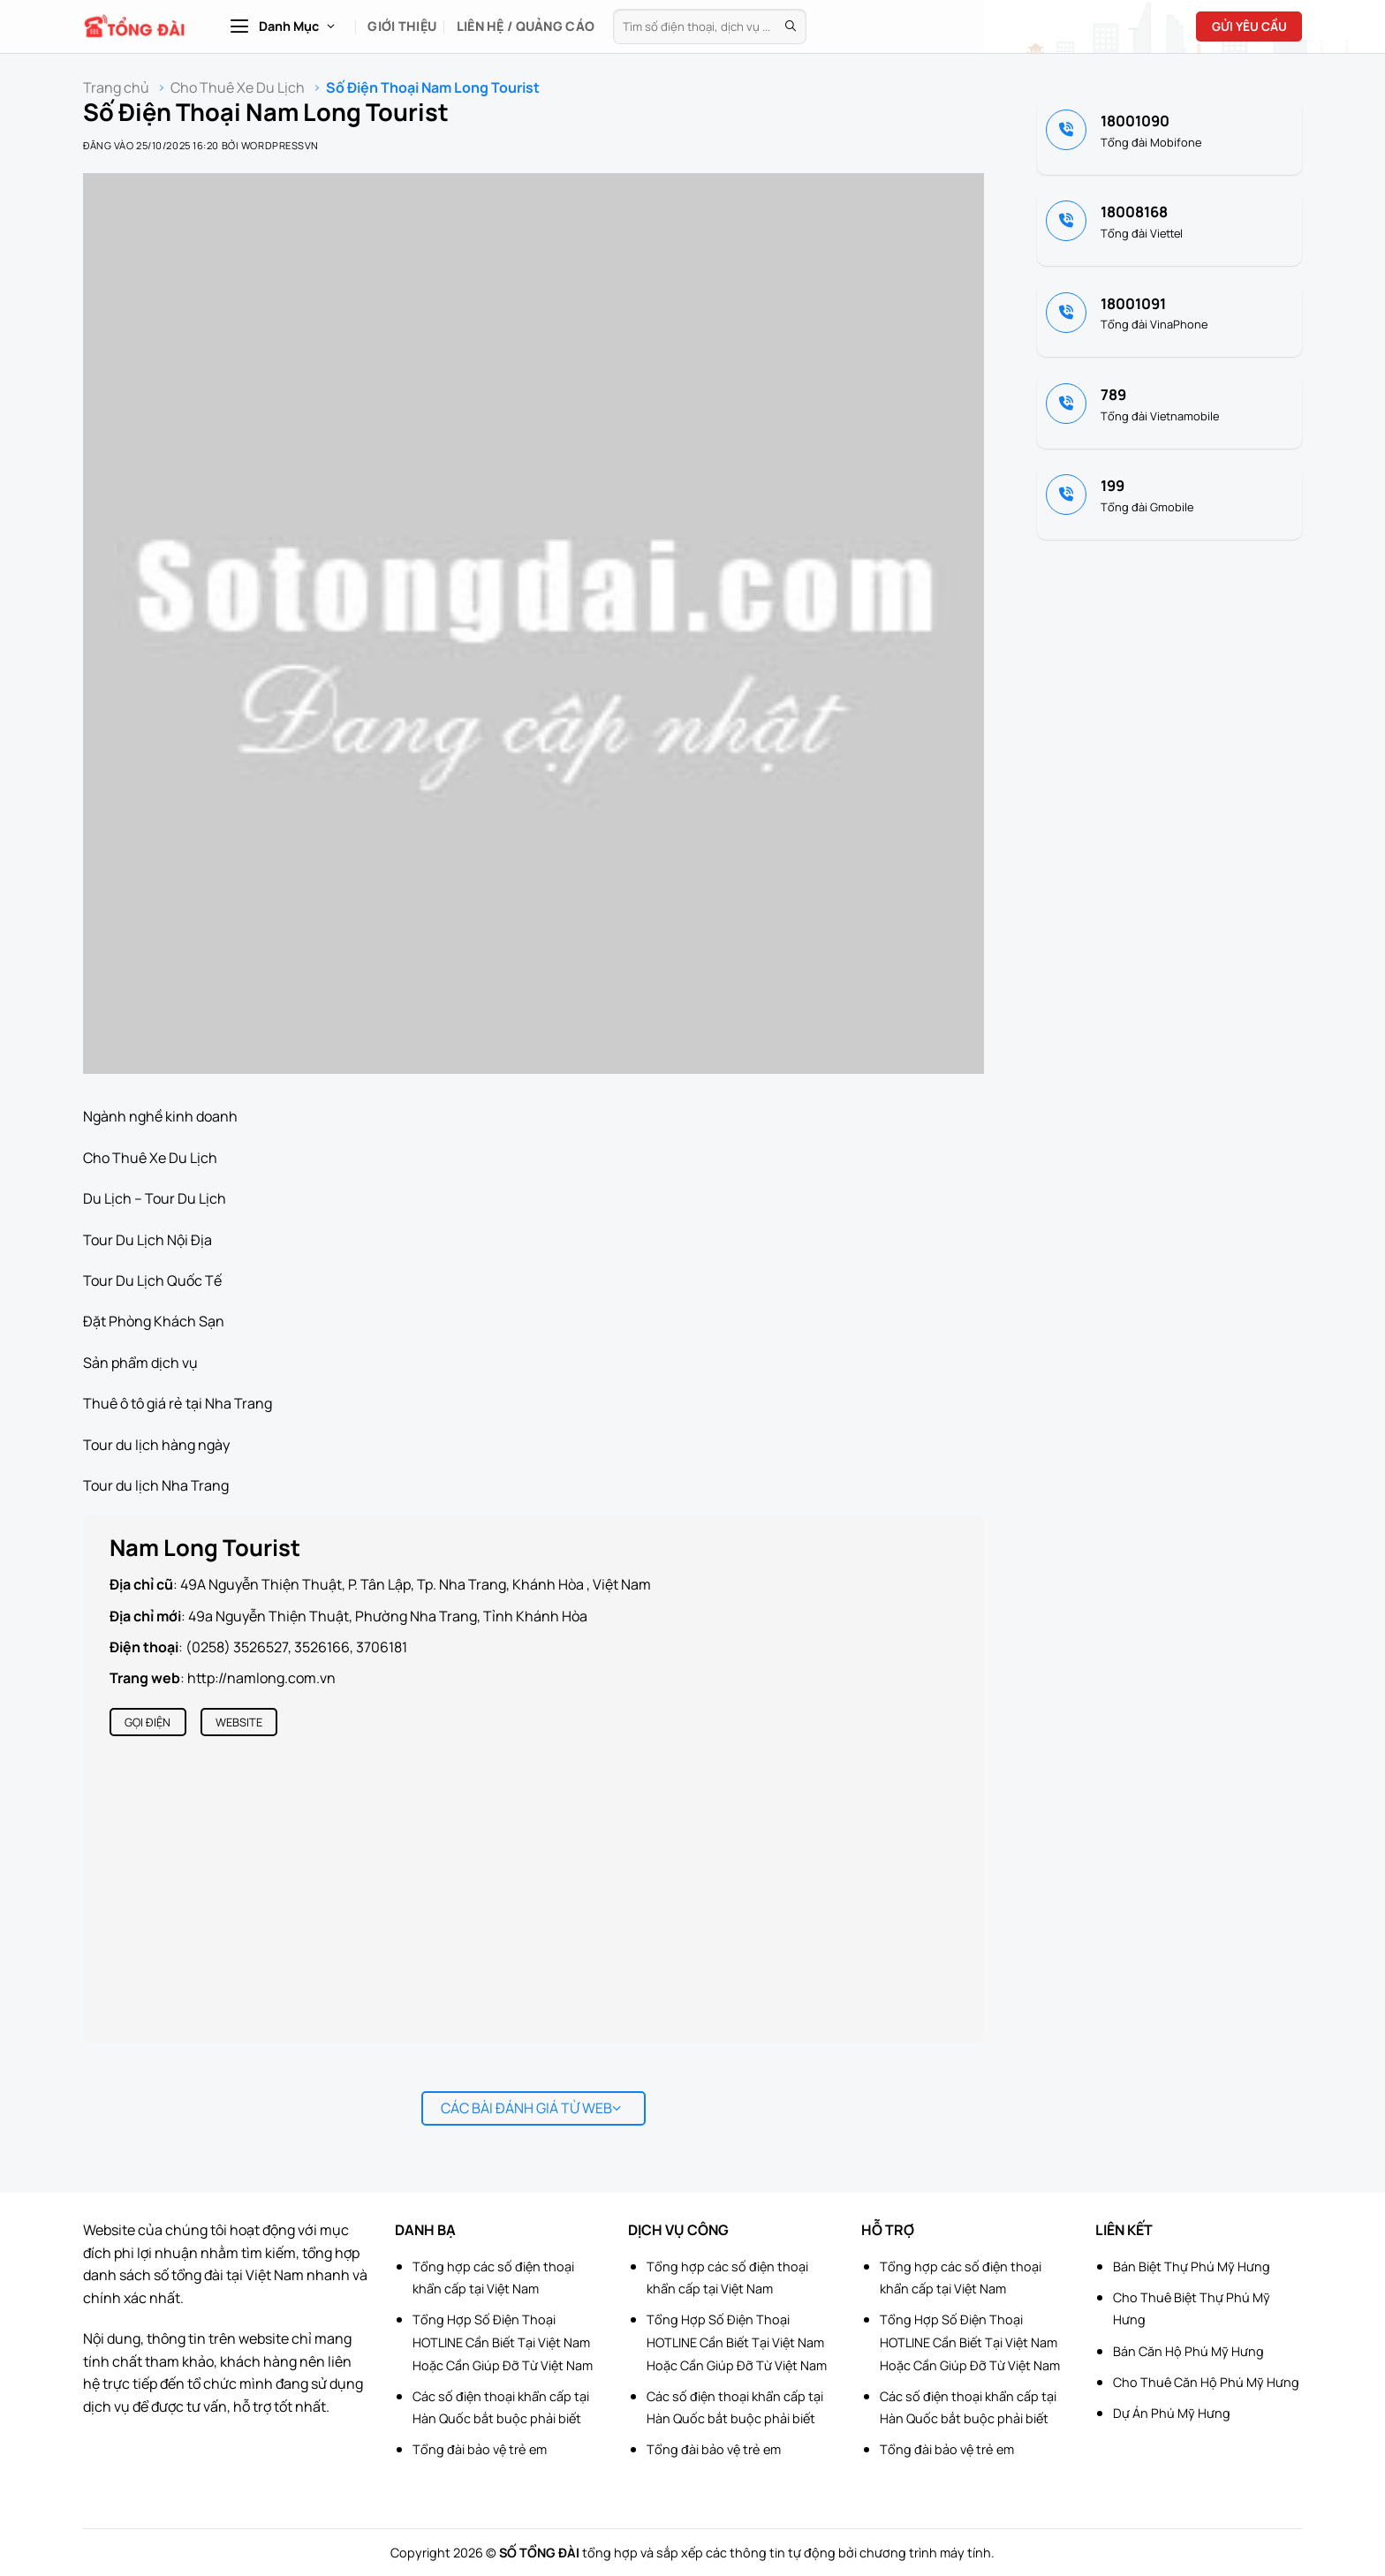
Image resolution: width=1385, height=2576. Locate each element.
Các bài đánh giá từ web (531, 2108)
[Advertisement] (1296, 2311)
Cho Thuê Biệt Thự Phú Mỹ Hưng (1191, 2309)
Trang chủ (116, 87)
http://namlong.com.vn (261, 1678)
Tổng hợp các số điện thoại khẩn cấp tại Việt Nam (493, 2278)
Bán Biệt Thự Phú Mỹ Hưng (1191, 2266)
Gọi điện (147, 1722)
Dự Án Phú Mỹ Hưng (1171, 2413)
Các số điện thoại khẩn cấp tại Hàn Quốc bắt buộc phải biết (500, 2408)
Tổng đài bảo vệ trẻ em (479, 2449)
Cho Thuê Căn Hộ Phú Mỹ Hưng (1206, 2382)
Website (239, 1722)
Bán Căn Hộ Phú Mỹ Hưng (1188, 2351)
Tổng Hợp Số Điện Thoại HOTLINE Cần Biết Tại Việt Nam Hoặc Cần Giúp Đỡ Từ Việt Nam (502, 2342)
